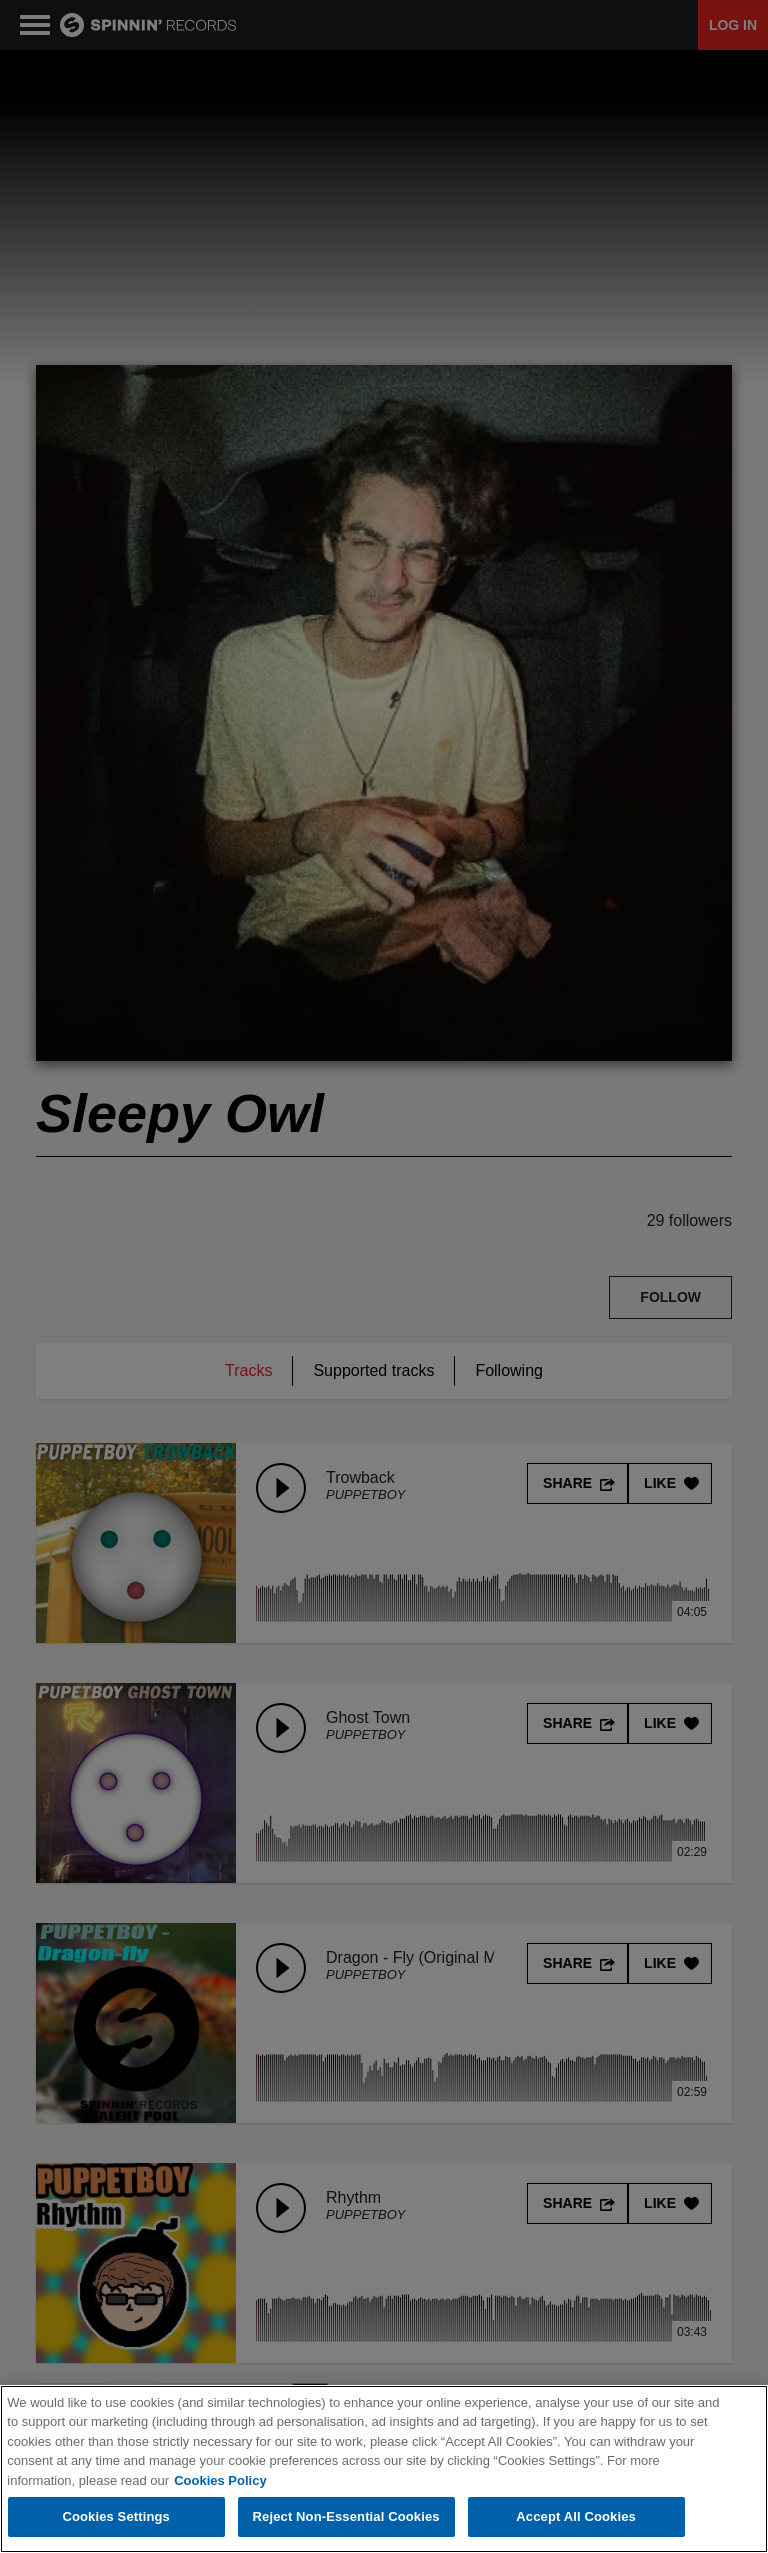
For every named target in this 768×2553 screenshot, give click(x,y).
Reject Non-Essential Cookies (346, 2518)
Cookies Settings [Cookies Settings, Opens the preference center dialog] (116, 2518)
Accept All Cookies (576, 2518)
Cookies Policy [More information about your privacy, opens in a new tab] (220, 2481)
